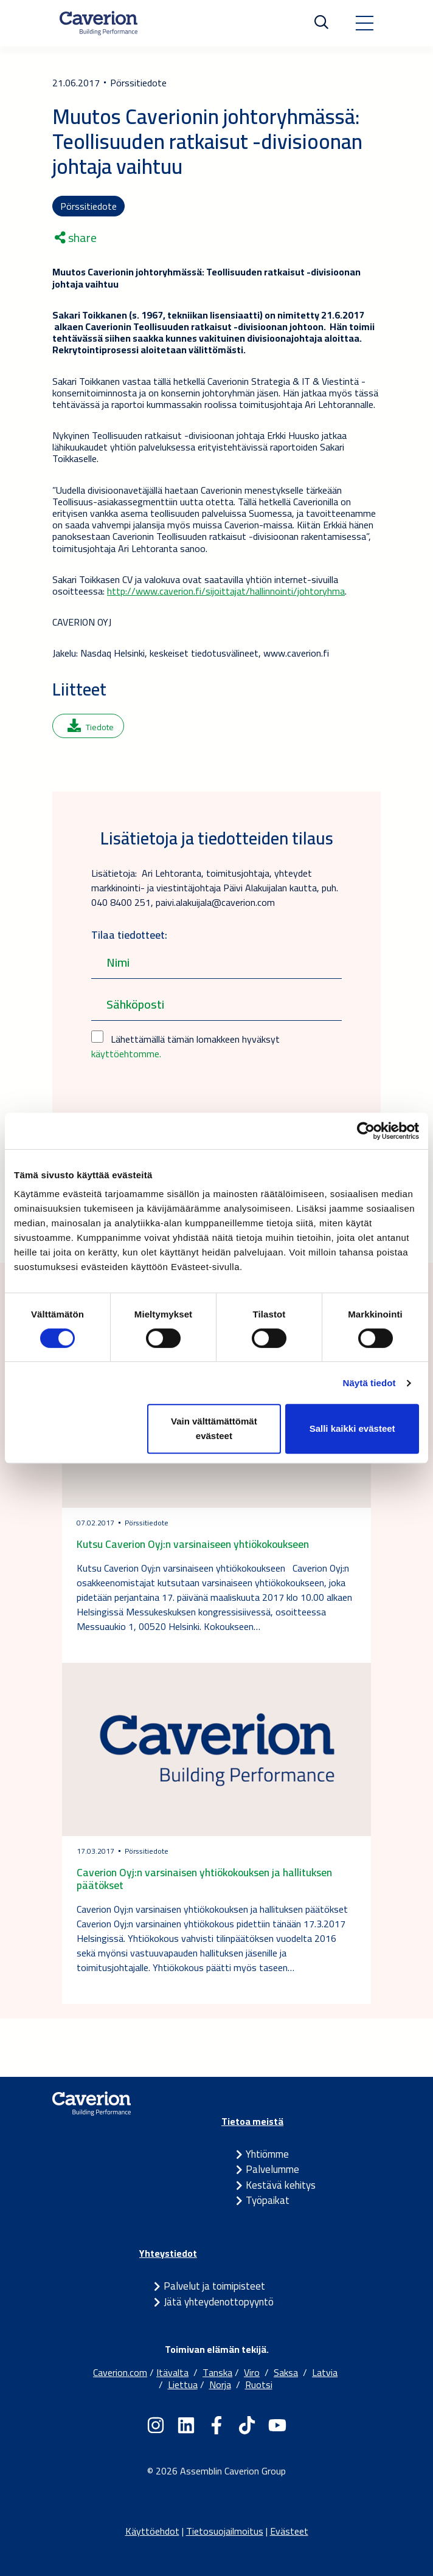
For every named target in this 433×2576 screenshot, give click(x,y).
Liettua (183, 2384)
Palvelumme (272, 2169)
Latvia (325, 2372)
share (76, 237)
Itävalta (172, 2372)
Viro (252, 2372)
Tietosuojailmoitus (224, 2531)
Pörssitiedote (88, 206)
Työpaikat (267, 2200)
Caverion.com (120, 2372)
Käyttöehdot (152, 2531)
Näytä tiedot (369, 1383)
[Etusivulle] (98, 23)
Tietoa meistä (252, 2121)
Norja (220, 2384)
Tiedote (91, 727)
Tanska (217, 2372)
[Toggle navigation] (364, 23)
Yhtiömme (267, 2154)
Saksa (286, 2372)
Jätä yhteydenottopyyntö (219, 2302)
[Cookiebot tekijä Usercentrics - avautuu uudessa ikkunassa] (366, 1131)
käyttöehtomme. (126, 1054)
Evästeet (289, 2531)
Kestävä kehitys (281, 2185)
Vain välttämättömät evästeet (214, 1428)
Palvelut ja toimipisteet (214, 2286)
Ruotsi (258, 2384)
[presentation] (183, 1099)
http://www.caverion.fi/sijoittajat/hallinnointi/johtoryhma (226, 591)
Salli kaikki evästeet (352, 1428)
